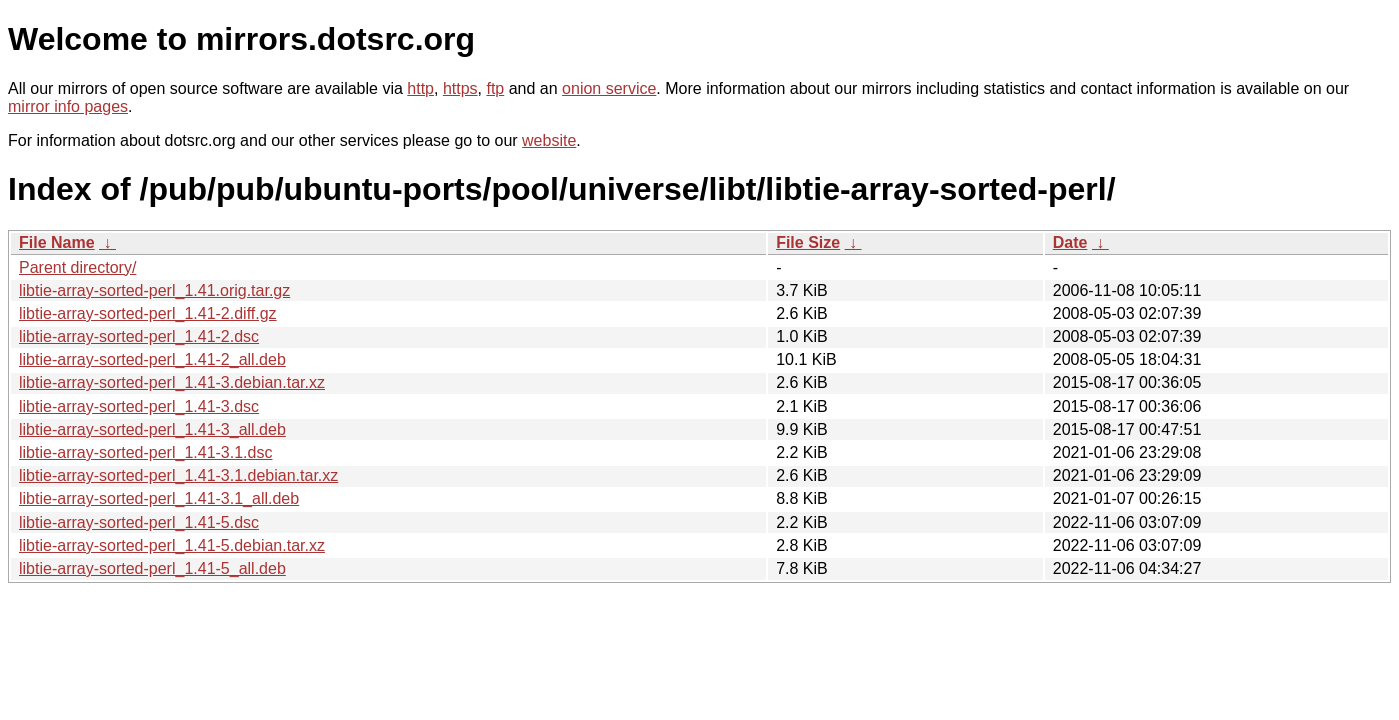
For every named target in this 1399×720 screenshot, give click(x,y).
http (420, 88)
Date (1070, 242)
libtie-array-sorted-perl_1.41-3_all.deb (152, 429)
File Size (808, 242)
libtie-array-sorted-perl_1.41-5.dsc (139, 522)
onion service (609, 88)
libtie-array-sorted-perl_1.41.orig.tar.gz (154, 290)
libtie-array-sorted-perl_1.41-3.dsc (139, 406)
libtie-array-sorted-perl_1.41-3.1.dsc (145, 452)
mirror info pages (68, 106)
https (460, 88)
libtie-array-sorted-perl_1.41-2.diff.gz (148, 313)
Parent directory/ (77, 267)
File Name (57, 242)
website (549, 140)
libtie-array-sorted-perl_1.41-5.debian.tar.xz (172, 545)
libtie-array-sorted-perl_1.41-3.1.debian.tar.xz (178, 475)
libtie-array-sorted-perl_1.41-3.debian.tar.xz (172, 382)
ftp (495, 88)
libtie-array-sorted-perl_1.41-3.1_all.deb (159, 498)
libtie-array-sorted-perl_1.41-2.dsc (139, 336)
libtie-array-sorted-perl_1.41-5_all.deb (152, 568)
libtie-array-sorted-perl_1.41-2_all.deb (152, 359)
